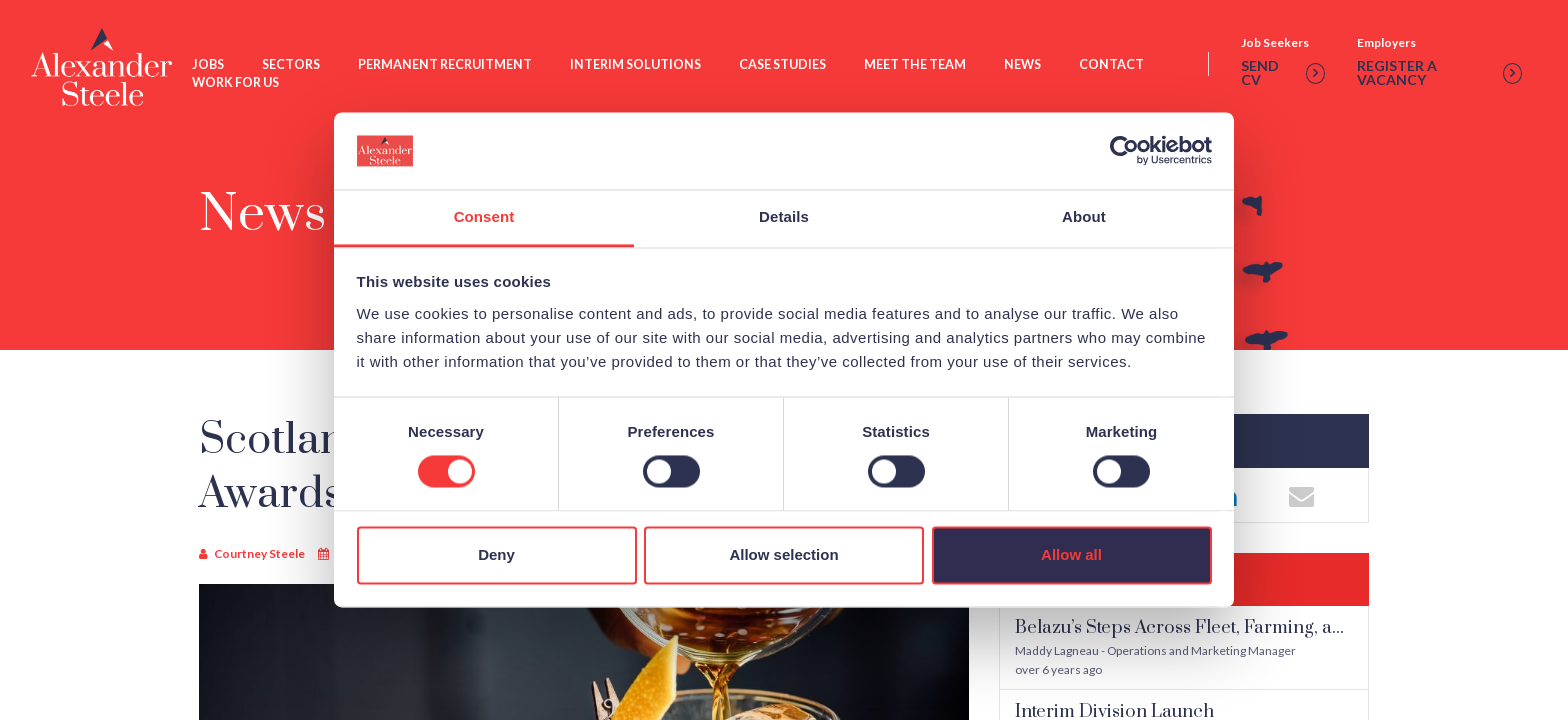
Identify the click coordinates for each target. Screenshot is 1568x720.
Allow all (1071, 554)
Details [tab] (784, 216)
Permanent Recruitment (447, 65)
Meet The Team (917, 65)
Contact (1113, 65)
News (1024, 65)
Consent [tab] (484, 216)
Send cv (1284, 75)
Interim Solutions (637, 65)
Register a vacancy (1439, 75)
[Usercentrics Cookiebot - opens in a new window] (1124, 151)
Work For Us (237, 84)
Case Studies (784, 65)
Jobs (210, 65)
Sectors (293, 65)
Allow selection (783, 554)
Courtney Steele (259, 553)
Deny (496, 554)
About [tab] (1084, 216)
